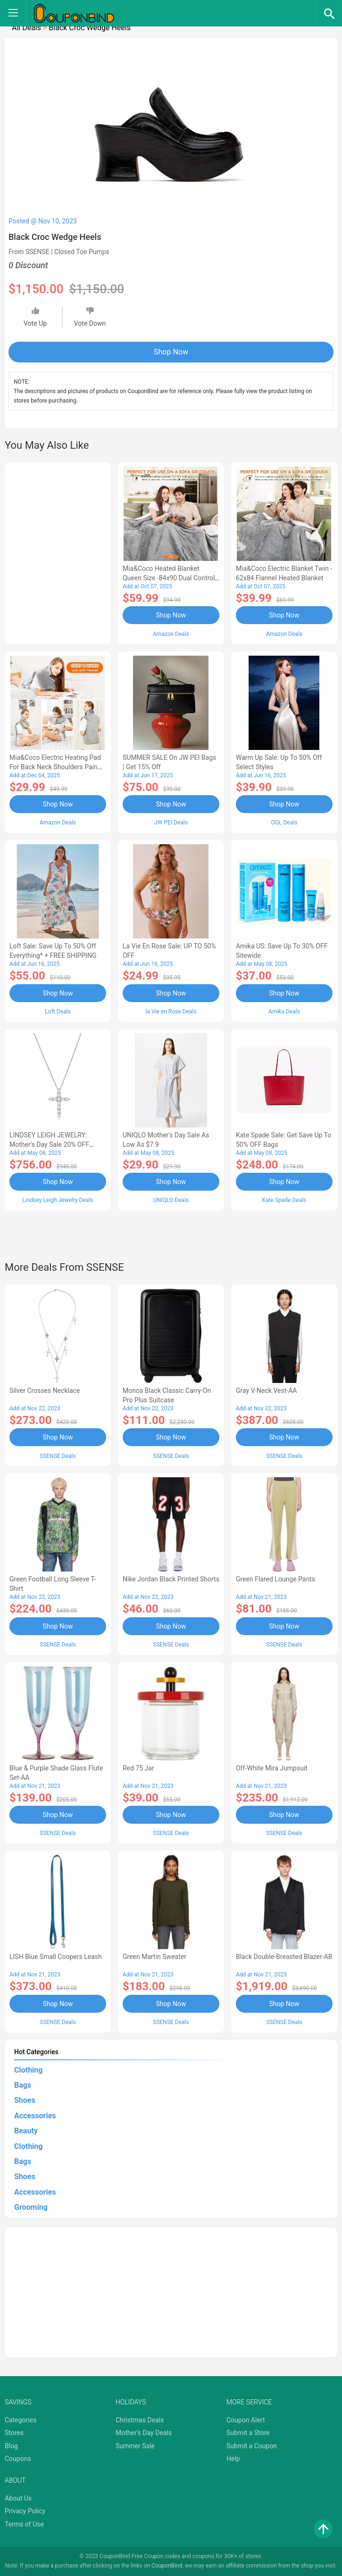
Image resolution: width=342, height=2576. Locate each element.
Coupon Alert (245, 2420)
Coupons (18, 2458)
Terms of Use (24, 2524)
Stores (14, 2432)
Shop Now (171, 351)
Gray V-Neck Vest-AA (266, 1390)
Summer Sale (135, 2446)
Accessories (35, 2115)
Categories (20, 2420)
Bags (22, 2085)
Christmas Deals (140, 2420)
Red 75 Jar (138, 1768)
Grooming (31, 2207)
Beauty (26, 2130)
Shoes (24, 2100)
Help (233, 2458)
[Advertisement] (57, 552)
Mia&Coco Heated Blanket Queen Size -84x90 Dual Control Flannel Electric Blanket (169, 578)
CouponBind (166, 2565)
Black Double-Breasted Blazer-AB (284, 1956)
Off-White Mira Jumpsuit (272, 1768)
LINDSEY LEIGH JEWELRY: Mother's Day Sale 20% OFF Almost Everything (49, 1144)
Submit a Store (248, 2432)
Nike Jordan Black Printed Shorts (171, 1579)
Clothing (28, 2070)
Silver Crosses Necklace (44, 1390)
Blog (11, 2446)
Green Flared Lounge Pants (275, 1579)
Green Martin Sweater (154, 1956)
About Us (18, 2498)
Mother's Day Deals (144, 2432)
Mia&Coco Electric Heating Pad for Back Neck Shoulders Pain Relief (55, 767)
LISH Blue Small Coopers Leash (55, 1956)
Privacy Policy (25, 2511)
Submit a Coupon (251, 2446)
